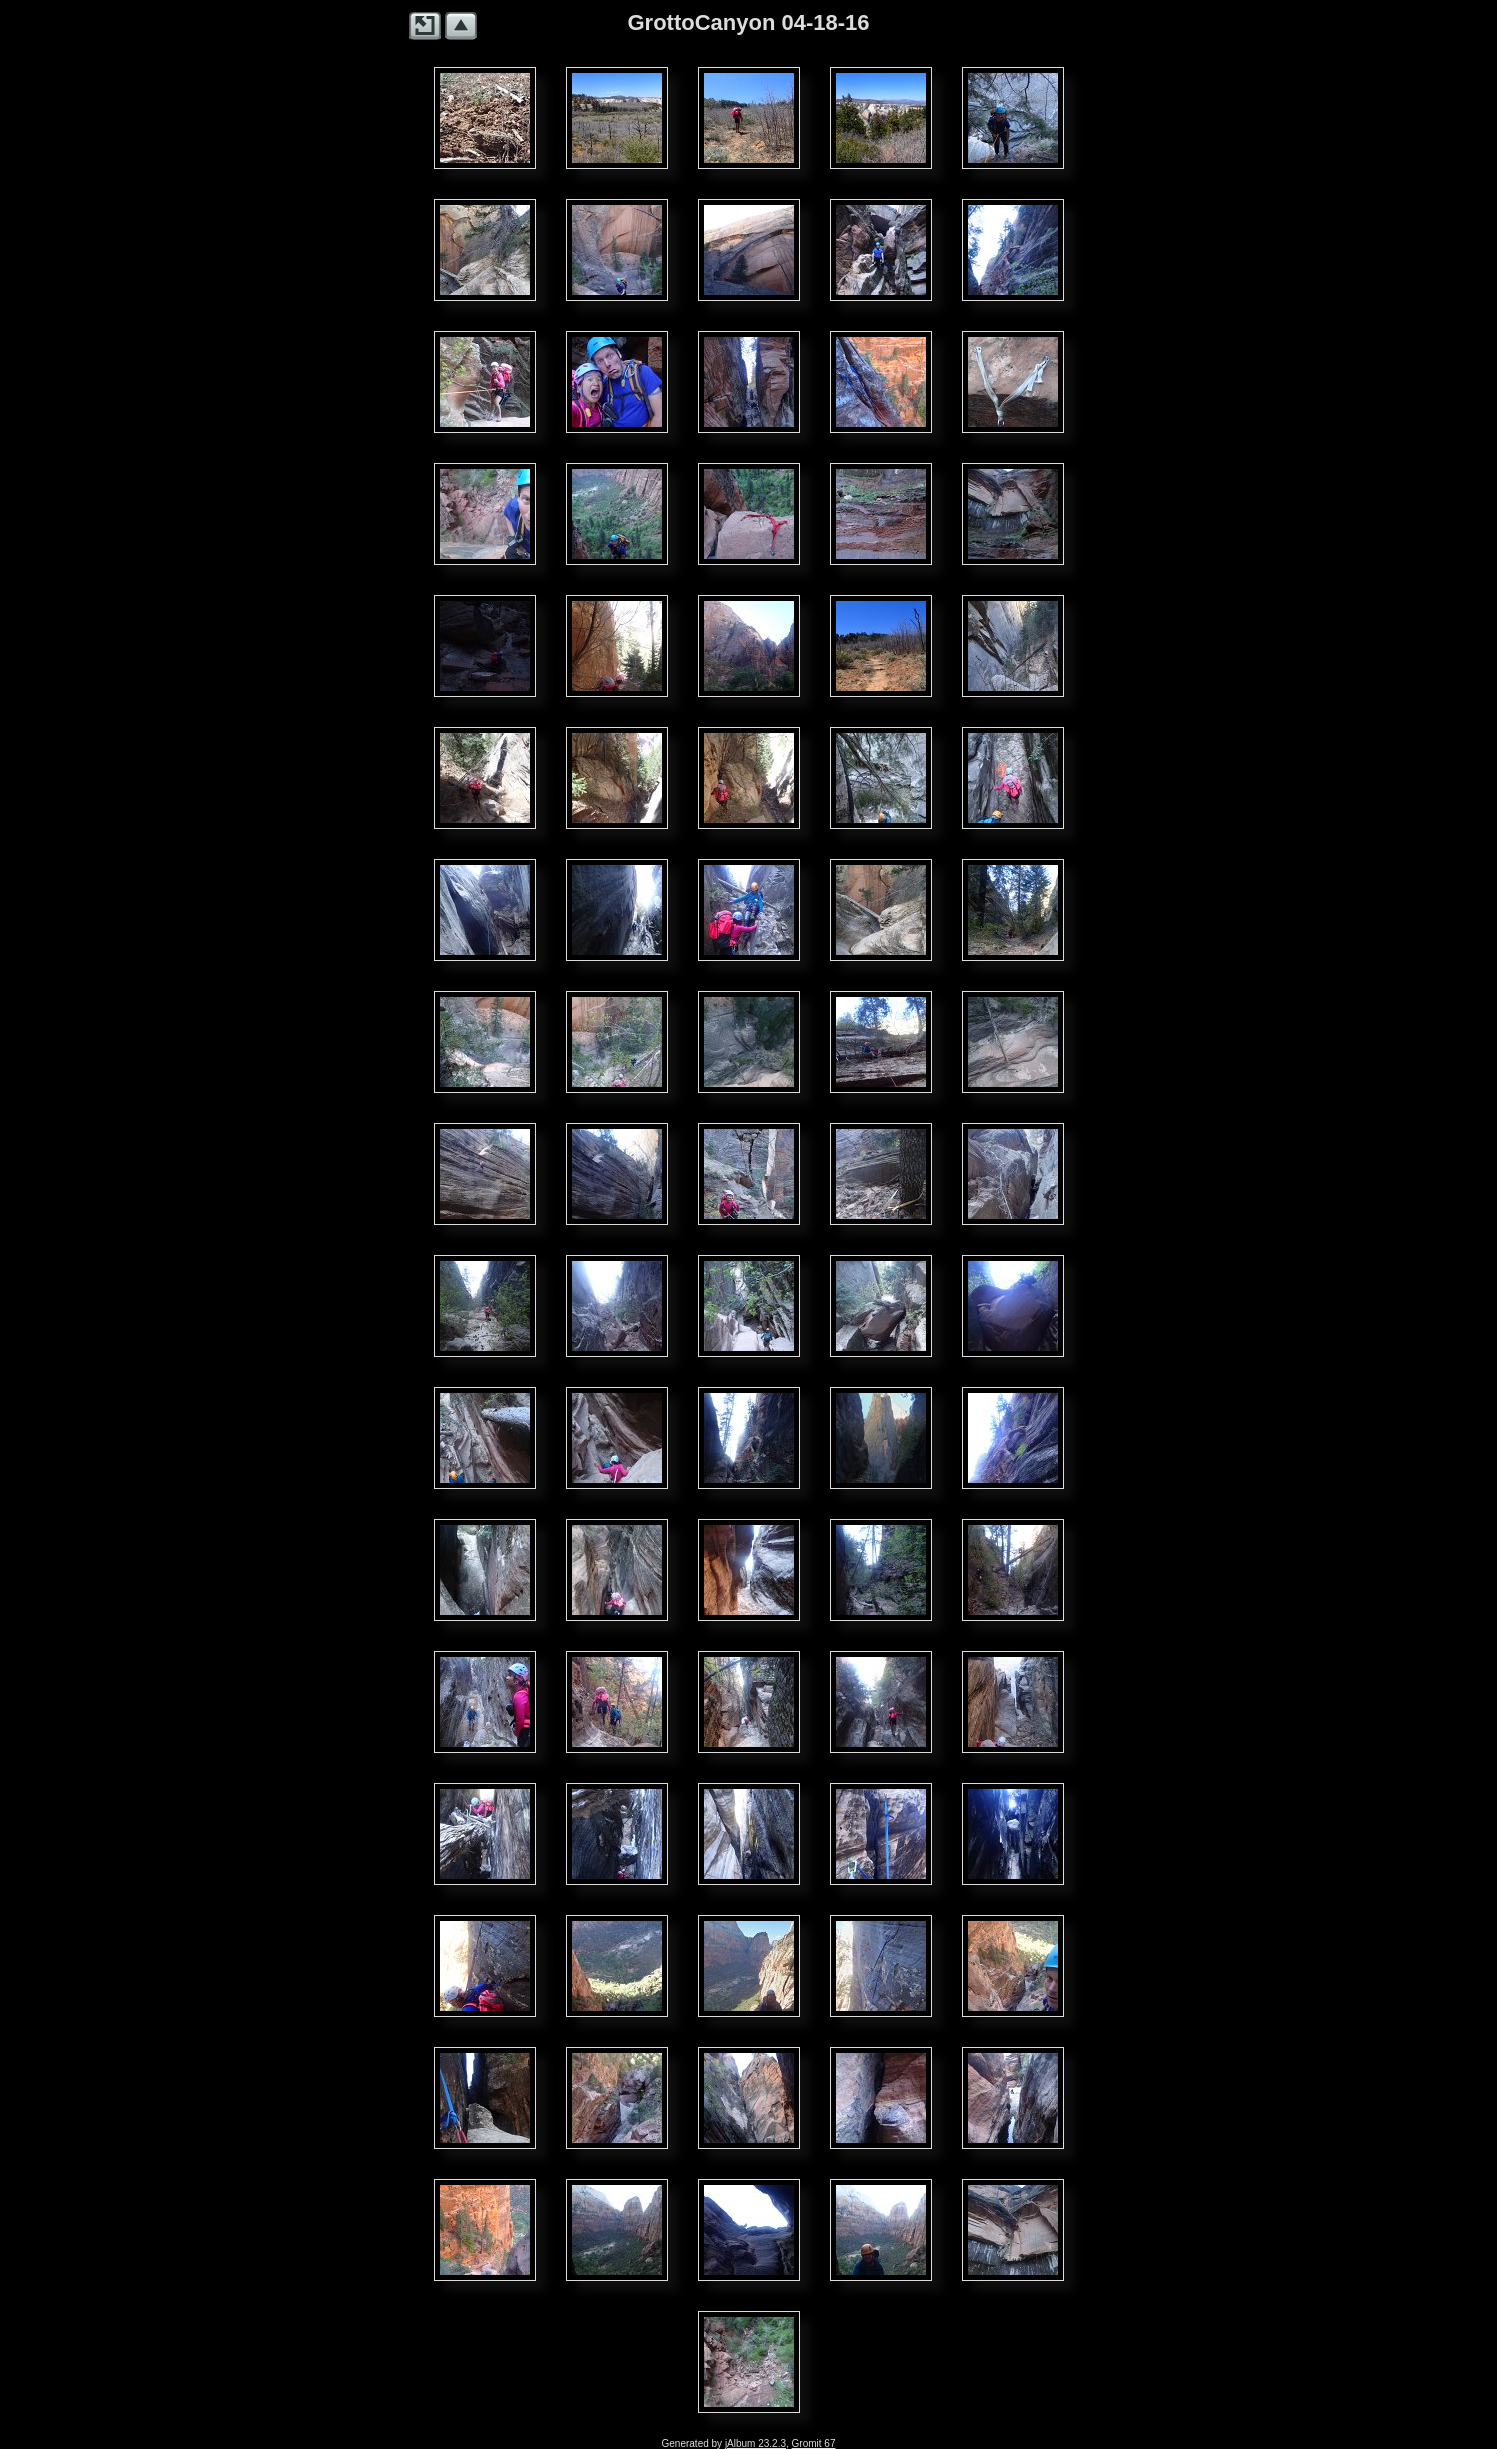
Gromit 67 (814, 2443)
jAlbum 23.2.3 (755, 2443)
